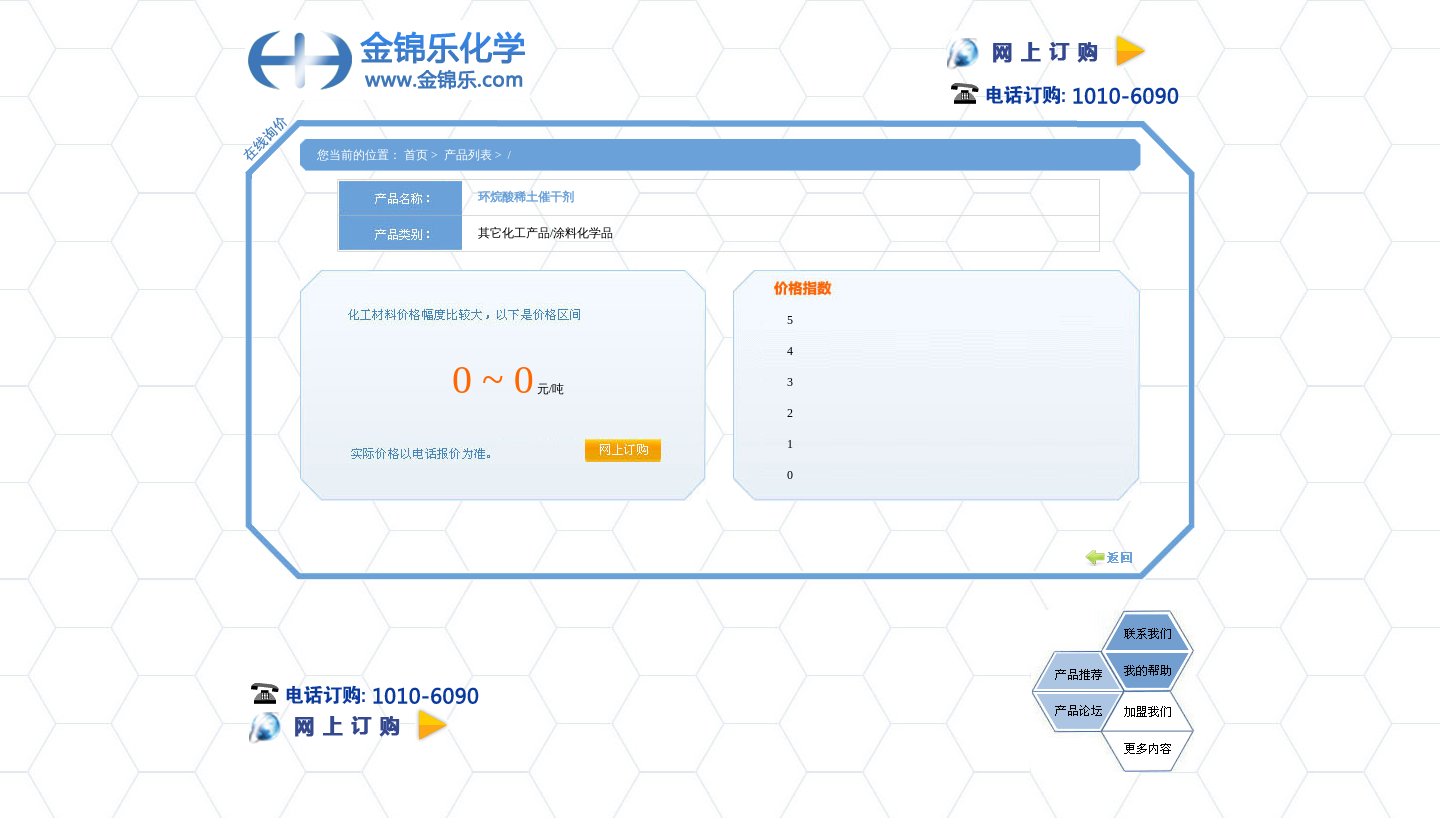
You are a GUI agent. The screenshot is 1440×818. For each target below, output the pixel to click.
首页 (416, 155)
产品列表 (468, 155)
